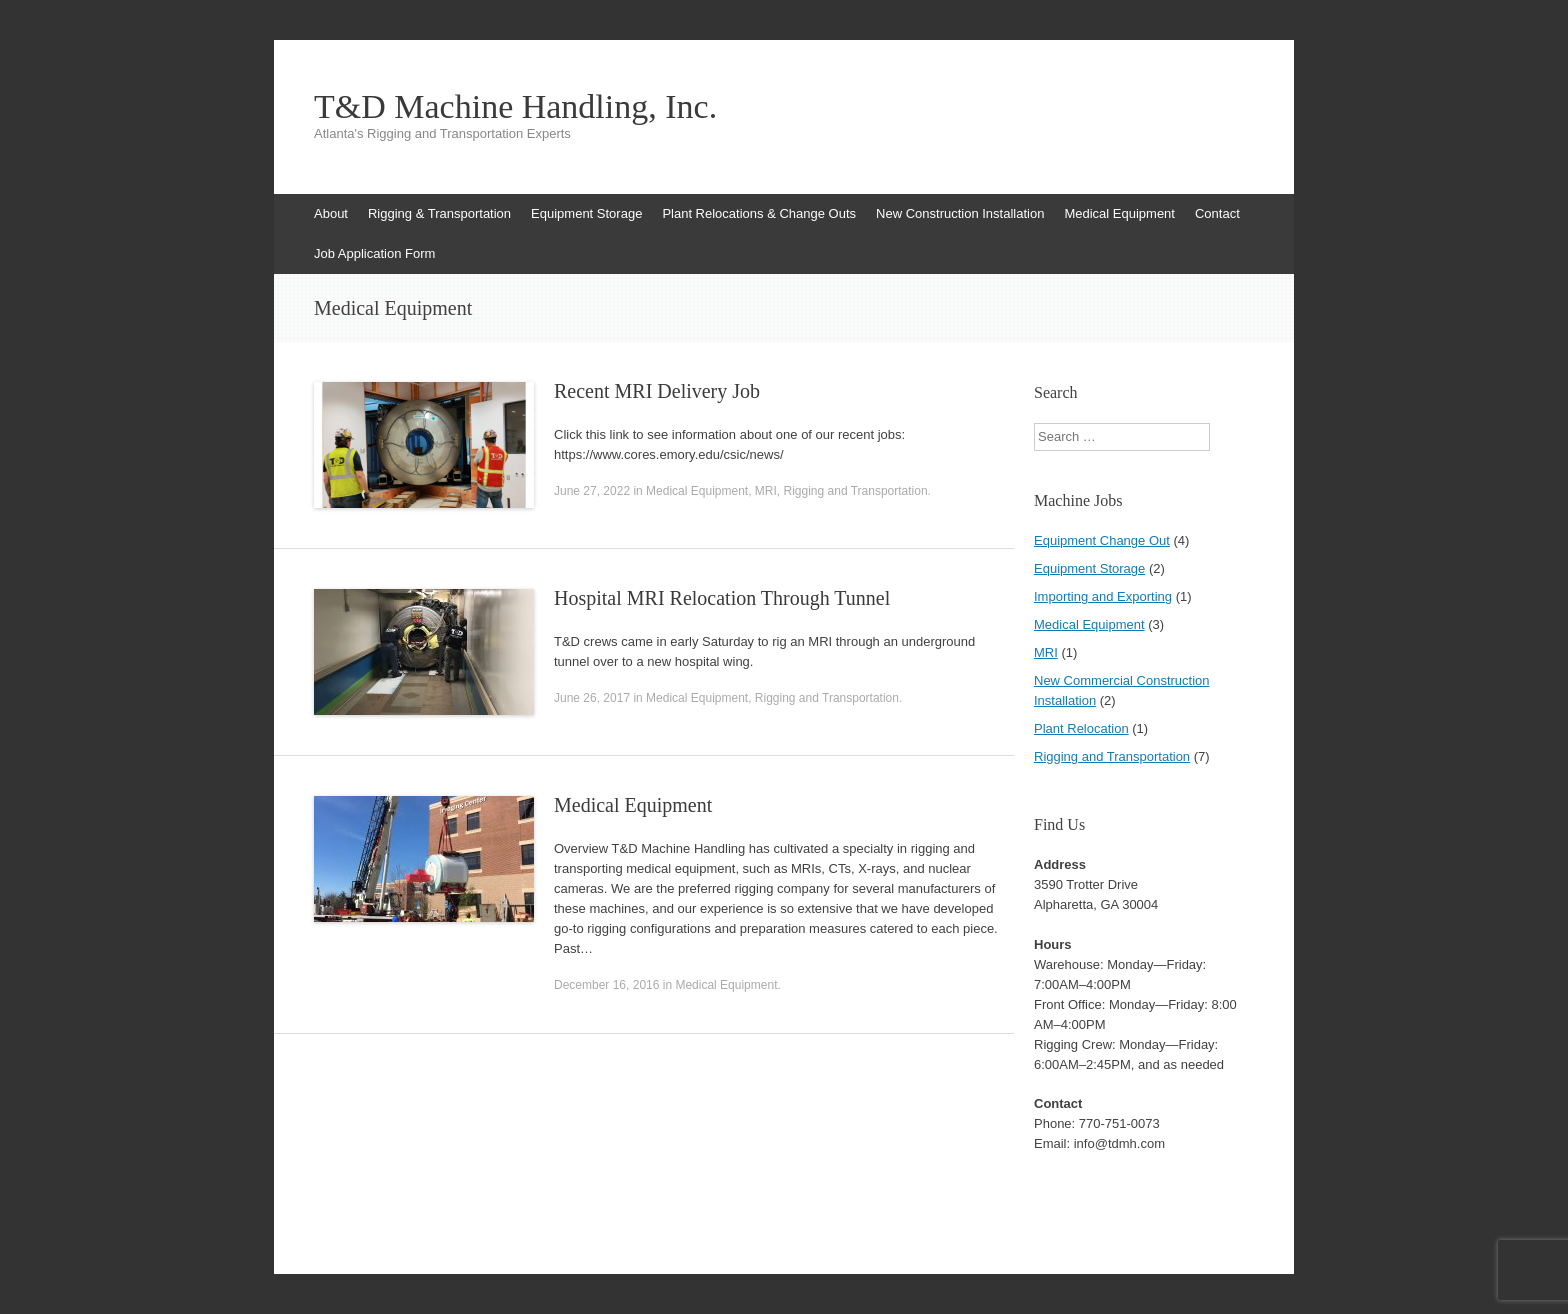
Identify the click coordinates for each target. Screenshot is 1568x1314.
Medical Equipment (1119, 213)
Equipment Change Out (1102, 540)
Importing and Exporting (1103, 596)
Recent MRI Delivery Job (657, 391)
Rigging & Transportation (439, 213)
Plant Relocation (1081, 728)
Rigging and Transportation (856, 491)
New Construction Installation (960, 213)
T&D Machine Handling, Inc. (515, 107)
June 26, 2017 (592, 698)
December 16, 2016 (606, 985)
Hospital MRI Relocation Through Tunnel (722, 598)
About (331, 213)
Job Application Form (374, 253)
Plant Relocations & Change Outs (759, 213)
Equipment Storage (586, 213)
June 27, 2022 (592, 491)
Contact (1217, 213)
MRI (766, 491)
